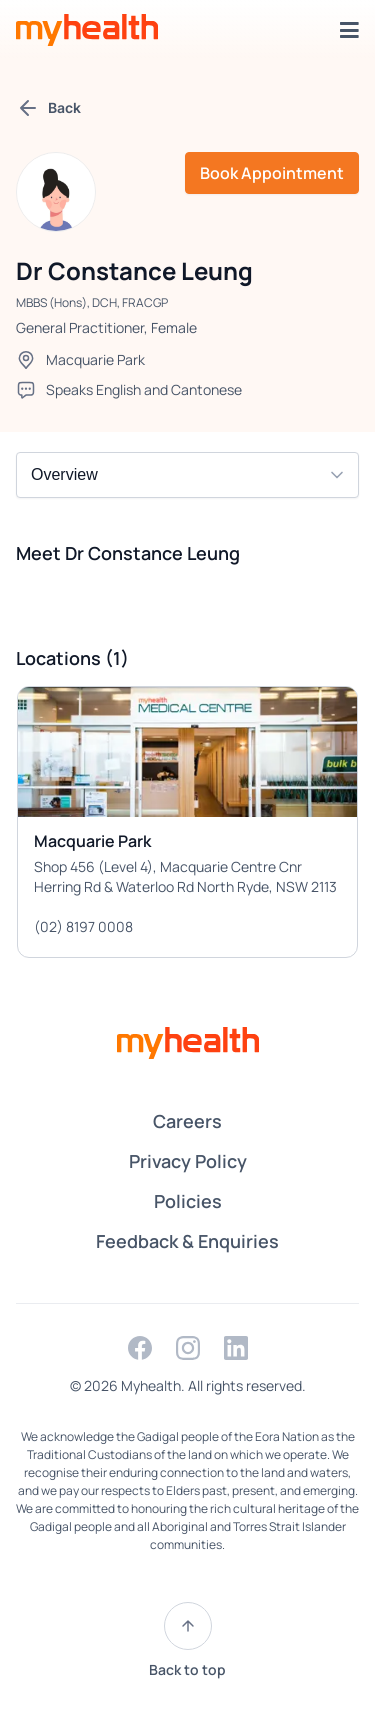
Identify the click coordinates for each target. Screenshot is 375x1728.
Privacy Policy (188, 1161)
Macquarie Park (95, 359)
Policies (188, 1201)
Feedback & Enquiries (187, 1241)
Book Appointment (272, 173)
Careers (187, 1121)
